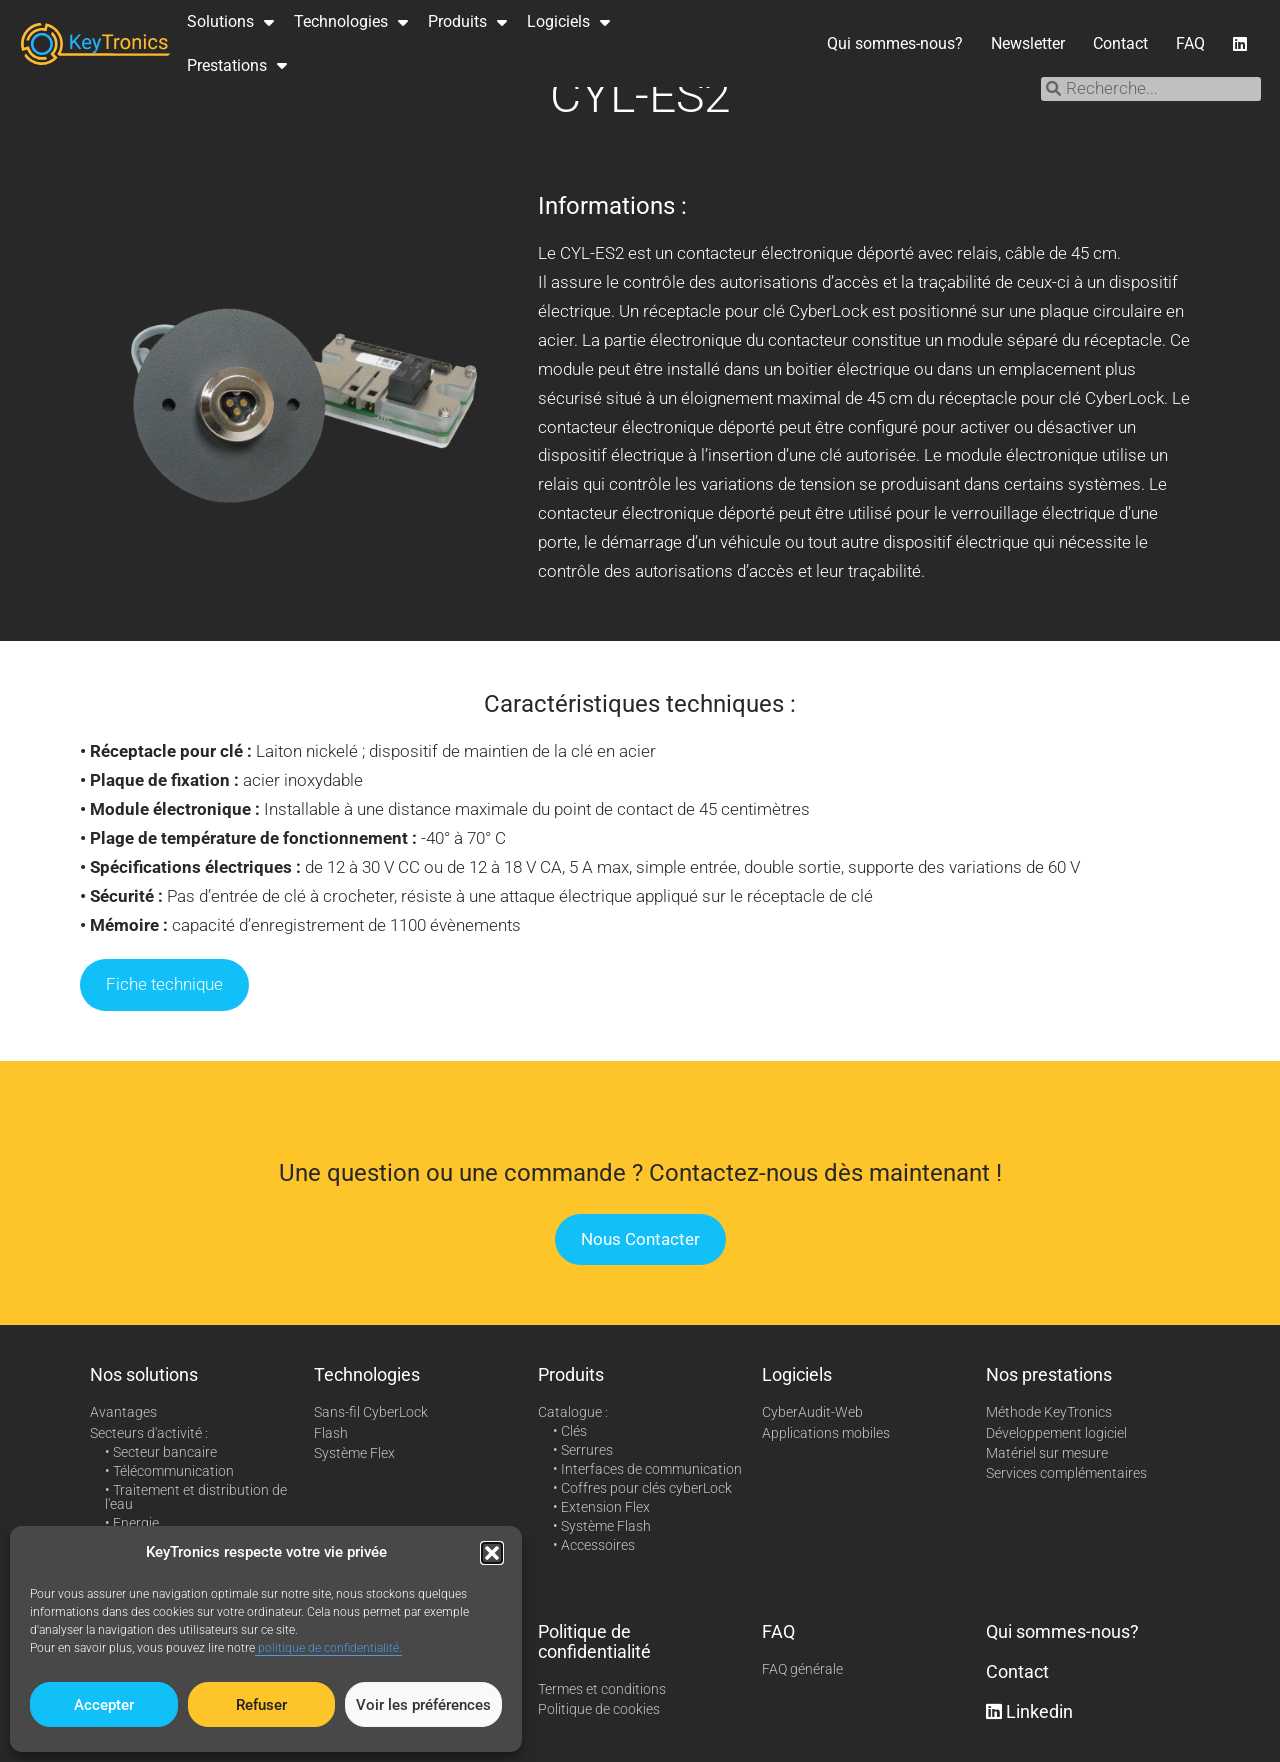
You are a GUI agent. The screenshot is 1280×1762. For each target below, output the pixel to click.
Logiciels (568, 22)
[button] (492, 1553)
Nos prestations (1049, 1374)
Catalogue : (573, 1412)
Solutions (230, 22)
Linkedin (1029, 1711)
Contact (1120, 43)
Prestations (237, 65)
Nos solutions (144, 1374)
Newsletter (1028, 43)
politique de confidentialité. (328, 1648)
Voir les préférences (423, 1705)
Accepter (104, 1705)
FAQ (1190, 43)
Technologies (351, 22)
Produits (467, 22)
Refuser (261, 1705)
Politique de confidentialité (594, 1641)
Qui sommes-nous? (895, 43)
